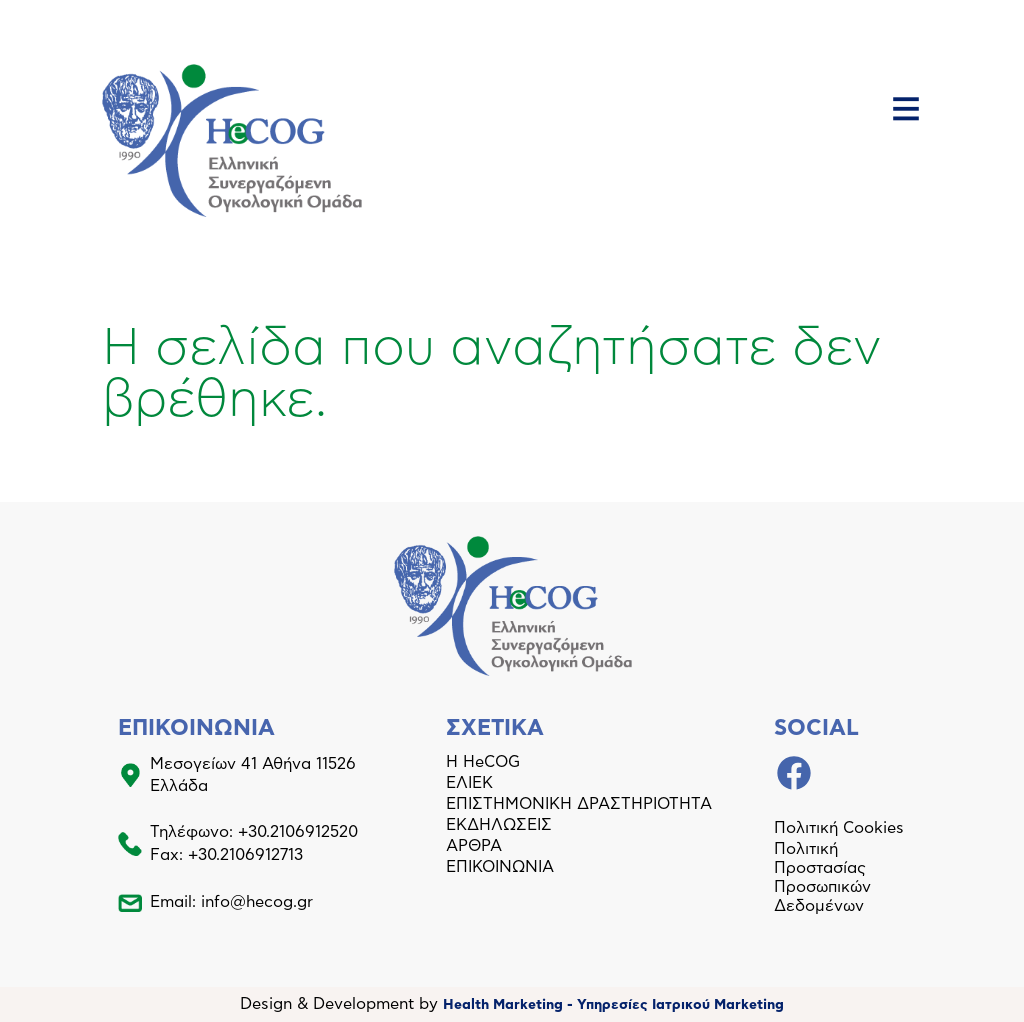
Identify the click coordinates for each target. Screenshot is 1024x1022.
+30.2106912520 (298, 832)
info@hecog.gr (257, 902)
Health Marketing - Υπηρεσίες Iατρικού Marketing (613, 1005)
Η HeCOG (483, 762)
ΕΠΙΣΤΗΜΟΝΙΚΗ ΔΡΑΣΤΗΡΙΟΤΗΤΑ (579, 804)
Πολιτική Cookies (839, 828)
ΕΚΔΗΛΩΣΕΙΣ (499, 825)
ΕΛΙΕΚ (469, 783)
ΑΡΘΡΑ (474, 846)
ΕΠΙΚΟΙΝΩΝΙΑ (500, 867)
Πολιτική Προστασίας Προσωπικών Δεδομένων (822, 877)
